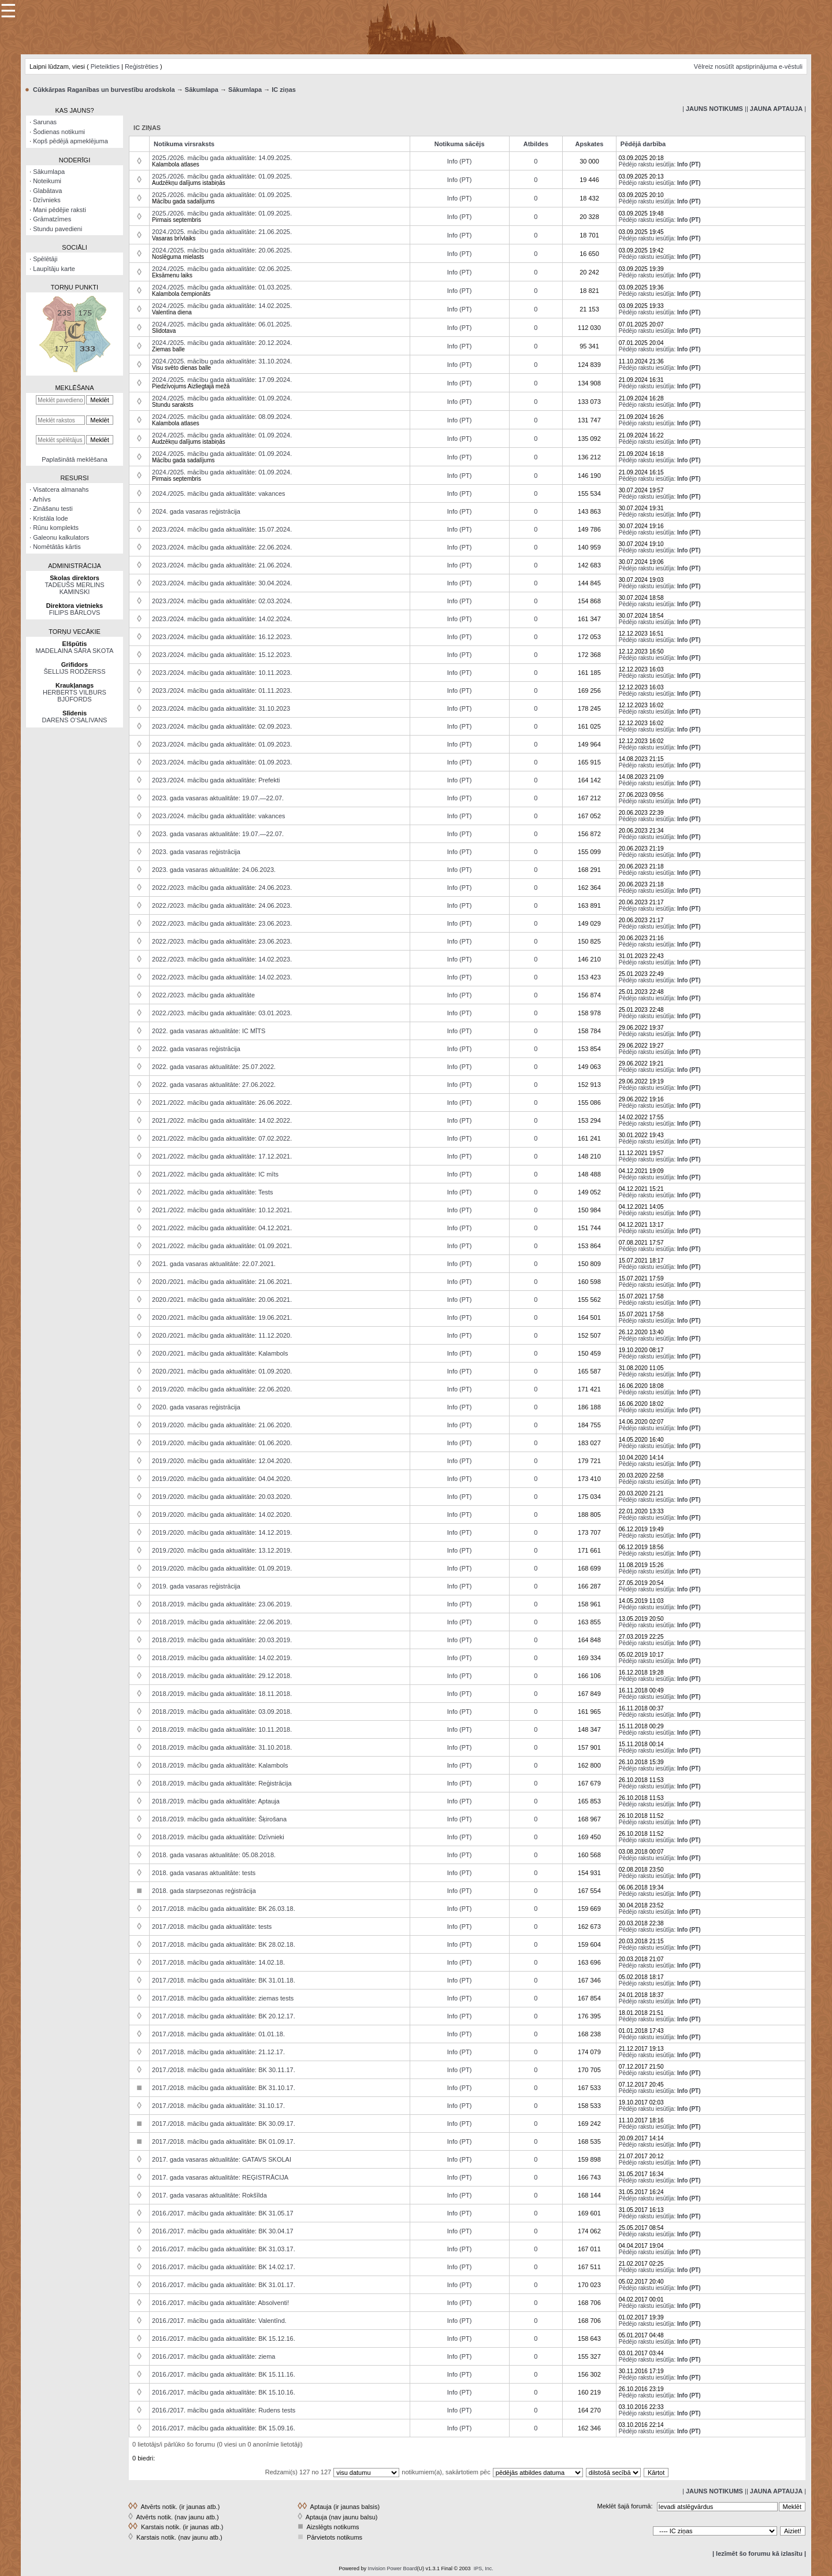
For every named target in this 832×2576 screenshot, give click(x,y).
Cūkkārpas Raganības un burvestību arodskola (104, 89)
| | (714, 108)
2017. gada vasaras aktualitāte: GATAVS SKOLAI (221, 2159)
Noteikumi (47, 180)
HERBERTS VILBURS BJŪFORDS (74, 696)
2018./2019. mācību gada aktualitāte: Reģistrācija (222, 1783)
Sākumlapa (201, 89)
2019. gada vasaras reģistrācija (196, 1586)
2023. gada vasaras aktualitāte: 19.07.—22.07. (218, 798)
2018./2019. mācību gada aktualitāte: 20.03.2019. (222, 1639)
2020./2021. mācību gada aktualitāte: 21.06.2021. (222, 1281)
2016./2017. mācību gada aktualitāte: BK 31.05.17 (223, 2213)
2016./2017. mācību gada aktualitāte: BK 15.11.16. (223, 2374)
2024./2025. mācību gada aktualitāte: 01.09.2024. (222, 398)
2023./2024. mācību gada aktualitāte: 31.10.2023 (221, 708)
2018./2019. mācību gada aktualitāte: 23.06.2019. (222, 1604)
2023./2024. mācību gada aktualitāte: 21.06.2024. (222, 565)
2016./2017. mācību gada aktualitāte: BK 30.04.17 (223, 2231)
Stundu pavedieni (57, 228)
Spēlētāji (45, 258)
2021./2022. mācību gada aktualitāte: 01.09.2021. (222, 1245)
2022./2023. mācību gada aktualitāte (203, 995)
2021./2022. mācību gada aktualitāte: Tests (212, 1192)
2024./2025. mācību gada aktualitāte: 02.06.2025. (222, 268)
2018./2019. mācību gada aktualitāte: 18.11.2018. (222, 1693)
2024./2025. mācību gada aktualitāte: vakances (218, 493)
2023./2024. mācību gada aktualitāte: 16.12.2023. (222, 636)
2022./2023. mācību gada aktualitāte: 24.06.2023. (222, 887)
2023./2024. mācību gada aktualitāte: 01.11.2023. (222, 690)
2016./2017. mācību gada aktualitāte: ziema (213, 2356)
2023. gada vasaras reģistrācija (196, 851)
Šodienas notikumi (59, 131)
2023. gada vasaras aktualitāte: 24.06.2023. (214, 869)
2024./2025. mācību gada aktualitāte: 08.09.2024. (222, 416)
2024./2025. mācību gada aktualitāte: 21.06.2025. (222, 231)
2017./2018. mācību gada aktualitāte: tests (212, 1926)
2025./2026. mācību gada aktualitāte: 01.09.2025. (222, 176)
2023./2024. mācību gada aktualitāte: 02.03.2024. (222, 600)
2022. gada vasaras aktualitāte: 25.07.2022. (214, 1066)
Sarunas (45, 121)
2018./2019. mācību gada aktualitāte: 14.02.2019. (222, 1657)
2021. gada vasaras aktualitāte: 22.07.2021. (214, 1263)
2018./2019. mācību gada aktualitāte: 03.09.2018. (222, 1711)
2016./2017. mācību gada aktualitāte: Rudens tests (223, 2410)
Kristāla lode (50, 518)
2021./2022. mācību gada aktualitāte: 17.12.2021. (222, 1156)
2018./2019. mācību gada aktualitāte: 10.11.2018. (222, 1729)
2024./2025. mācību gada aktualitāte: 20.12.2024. (222, 342)
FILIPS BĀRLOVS (75, 612)
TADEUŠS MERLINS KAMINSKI (74, 588)
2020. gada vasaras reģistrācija (196, 1407)
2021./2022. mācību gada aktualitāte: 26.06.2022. (222, 1102)
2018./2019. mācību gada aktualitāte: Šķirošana (219, 1819)
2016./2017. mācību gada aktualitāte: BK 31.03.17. (223, 2248)
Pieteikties (105, 66)
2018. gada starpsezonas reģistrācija (204, 1890)
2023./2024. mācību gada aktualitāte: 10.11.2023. (222, 672)
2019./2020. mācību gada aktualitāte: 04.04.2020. (222, 1478)
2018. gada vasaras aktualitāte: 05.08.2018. (214, 1854)
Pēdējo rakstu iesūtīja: (647, 164)
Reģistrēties (141, 66)
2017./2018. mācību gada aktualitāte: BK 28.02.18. (223, 1944)
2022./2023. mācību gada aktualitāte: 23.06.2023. (222, 923)
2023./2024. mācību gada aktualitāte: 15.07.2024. (222, 529)
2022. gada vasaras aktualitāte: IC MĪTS (208, 1030)
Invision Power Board (392, 2568)
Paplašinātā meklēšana (74, 459)
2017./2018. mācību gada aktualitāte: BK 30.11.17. (223, 2069)
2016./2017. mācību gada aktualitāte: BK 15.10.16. (223, 2392)
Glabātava (47, 190)
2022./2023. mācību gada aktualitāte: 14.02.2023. (222, 959)
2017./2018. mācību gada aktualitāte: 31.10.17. (218, 2105)
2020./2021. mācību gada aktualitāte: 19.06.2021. (222, 1317)
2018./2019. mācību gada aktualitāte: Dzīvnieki (218, 1836)
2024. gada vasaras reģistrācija (196, 511)
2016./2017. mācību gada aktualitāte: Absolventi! (220, 2302)
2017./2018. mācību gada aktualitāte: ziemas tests (223, 1998)
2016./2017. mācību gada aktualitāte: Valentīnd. (219, 2320)
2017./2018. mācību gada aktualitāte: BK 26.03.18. (223, 1908)
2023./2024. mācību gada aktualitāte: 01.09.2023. (222, 744)
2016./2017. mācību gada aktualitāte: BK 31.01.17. (223, 2284)
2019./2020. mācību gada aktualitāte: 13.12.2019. (222, 1550)
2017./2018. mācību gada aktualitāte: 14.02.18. (218, 1962)
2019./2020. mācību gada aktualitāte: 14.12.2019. (222, 1532)
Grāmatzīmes (52, 219)
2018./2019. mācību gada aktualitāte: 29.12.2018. (222, 1675)
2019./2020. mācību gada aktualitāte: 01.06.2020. (222, 1442)
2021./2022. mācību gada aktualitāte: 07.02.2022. (222, 1138)
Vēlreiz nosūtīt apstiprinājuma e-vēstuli (748, 66)
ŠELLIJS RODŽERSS (75, 671)
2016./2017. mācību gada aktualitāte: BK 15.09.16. (223, 2428)
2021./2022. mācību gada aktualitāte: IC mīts (215, 1174)
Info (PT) (459, 161)
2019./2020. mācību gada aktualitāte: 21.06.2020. (222, 1424)
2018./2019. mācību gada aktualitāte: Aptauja (216, 1801)
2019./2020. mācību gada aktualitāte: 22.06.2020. (222, 1389)
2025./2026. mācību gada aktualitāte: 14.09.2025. (222, 157)
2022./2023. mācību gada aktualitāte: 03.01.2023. (222, 1012)
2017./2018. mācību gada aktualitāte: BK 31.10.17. (223, 2087)
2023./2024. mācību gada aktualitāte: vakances (218, 815)
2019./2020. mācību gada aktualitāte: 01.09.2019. (222, 1568)
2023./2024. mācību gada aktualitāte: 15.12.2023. (222, 654)
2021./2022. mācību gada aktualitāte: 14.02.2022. (222, 1120)
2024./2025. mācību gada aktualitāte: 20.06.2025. (222, 250)
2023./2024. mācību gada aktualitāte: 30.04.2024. (222, 583)
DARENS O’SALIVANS (74, 720)
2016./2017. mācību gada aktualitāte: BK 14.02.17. (223, 2266)
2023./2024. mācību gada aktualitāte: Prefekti (216, 780)
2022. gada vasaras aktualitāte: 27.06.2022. (214, 1084)
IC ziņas (284, 89)
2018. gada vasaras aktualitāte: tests (203, 1872)
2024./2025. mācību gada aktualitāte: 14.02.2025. (222, 305)
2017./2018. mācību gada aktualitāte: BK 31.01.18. (223, 1980)
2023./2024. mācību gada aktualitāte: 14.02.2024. (222, 618)
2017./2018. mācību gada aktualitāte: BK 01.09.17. (223, 2141)
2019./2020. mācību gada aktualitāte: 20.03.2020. (222, 1496)
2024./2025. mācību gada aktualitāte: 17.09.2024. (222, 379)
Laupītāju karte (54, 268)
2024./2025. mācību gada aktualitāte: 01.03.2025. (222, 287)
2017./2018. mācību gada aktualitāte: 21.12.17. (218, 2051)
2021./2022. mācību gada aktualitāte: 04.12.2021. (222, 1227)
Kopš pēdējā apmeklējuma (70, 141)
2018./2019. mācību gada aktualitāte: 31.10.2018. (222, 1747)
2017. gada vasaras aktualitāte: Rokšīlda (209, 2195)
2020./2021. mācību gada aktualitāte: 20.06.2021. (222, 1299)
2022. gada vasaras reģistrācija (196, 1048)
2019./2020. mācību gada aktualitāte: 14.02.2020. (222, 1514)
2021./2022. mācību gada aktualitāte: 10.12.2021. (222, 1210)
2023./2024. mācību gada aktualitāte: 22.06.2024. (222, 547)
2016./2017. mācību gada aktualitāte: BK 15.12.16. (223, 2338)
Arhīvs (42, 499)
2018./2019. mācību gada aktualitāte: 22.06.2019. (222, 1622)
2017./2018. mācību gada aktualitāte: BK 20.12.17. (223, 2016)
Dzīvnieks (47, 199)
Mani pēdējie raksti (59, 209)
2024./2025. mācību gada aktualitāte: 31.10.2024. (222, 361)
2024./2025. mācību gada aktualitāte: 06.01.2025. (222, 324)
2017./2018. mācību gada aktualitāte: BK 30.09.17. (223, 2123)
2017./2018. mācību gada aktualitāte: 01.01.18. (218, 2034)
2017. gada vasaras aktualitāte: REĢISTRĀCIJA (220, 2177)
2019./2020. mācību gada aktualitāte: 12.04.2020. (222, 1460)
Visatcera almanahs (60, 489)
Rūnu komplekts (56, 527)
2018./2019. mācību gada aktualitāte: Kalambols (220, 1765)
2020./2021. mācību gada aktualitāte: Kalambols (220, 1353)
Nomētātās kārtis (57, 546)
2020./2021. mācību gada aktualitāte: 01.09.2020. (222, 1371)
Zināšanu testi (52, 508)
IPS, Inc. (483, 2568)
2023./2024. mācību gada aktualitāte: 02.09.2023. (222, 726)
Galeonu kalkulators (61, 537)
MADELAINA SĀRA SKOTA (75, 650)
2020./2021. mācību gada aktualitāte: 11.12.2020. (222, 1335)
